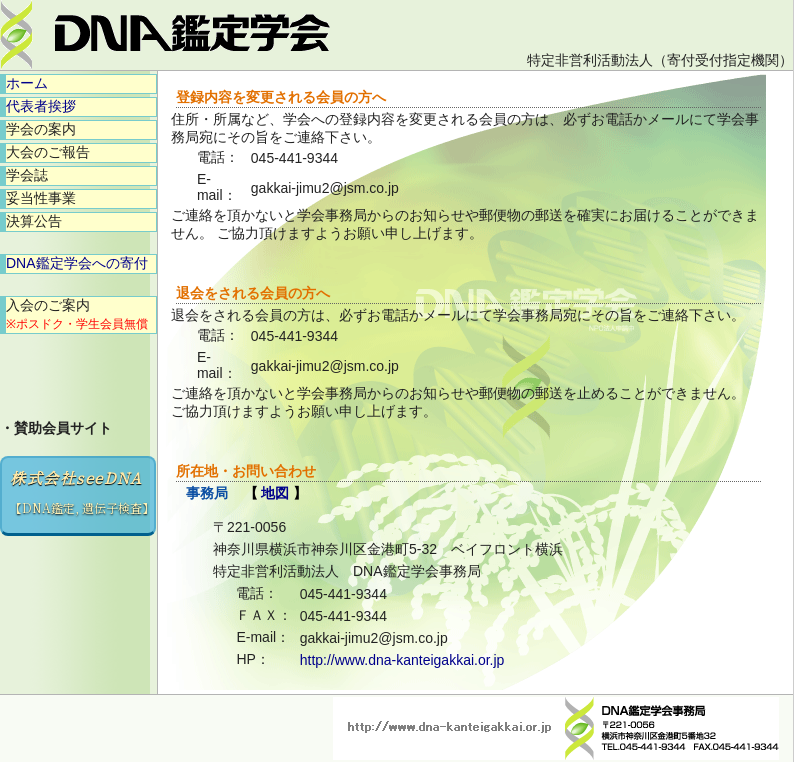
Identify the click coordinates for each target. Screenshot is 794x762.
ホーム (27, 83)
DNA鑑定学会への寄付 (77, 263)
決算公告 (34, 221)
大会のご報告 (48, 152)
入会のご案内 (77, 314)
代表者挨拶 (41, 106)
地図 (275, 493)
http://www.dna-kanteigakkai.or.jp (402, 660)
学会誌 (27, 175)
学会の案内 (41, 129)
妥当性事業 (41, 198)
